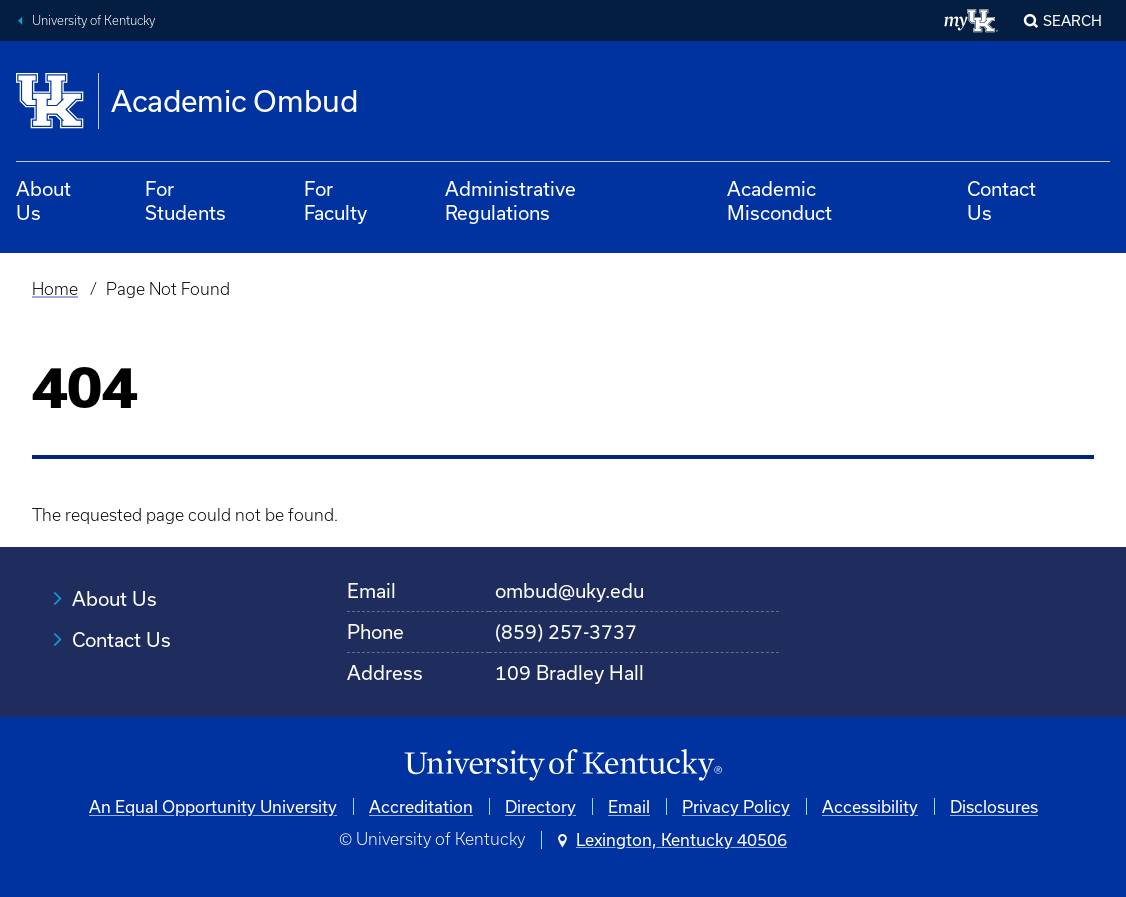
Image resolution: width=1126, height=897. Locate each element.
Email (629, 806)
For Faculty (335, 200)
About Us (43, 200)
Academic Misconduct (779, 200)
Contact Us (1001, 200)
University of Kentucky (93, 20)
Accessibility (870, 806)
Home (55, 289)
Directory (540, 806)
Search (1072, 20)
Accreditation (421, 806)
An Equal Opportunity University (213, 806)
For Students (185, 200)
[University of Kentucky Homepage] (563, 765)
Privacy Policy (736, 806)
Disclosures (994, 806)
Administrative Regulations (510, 200)
